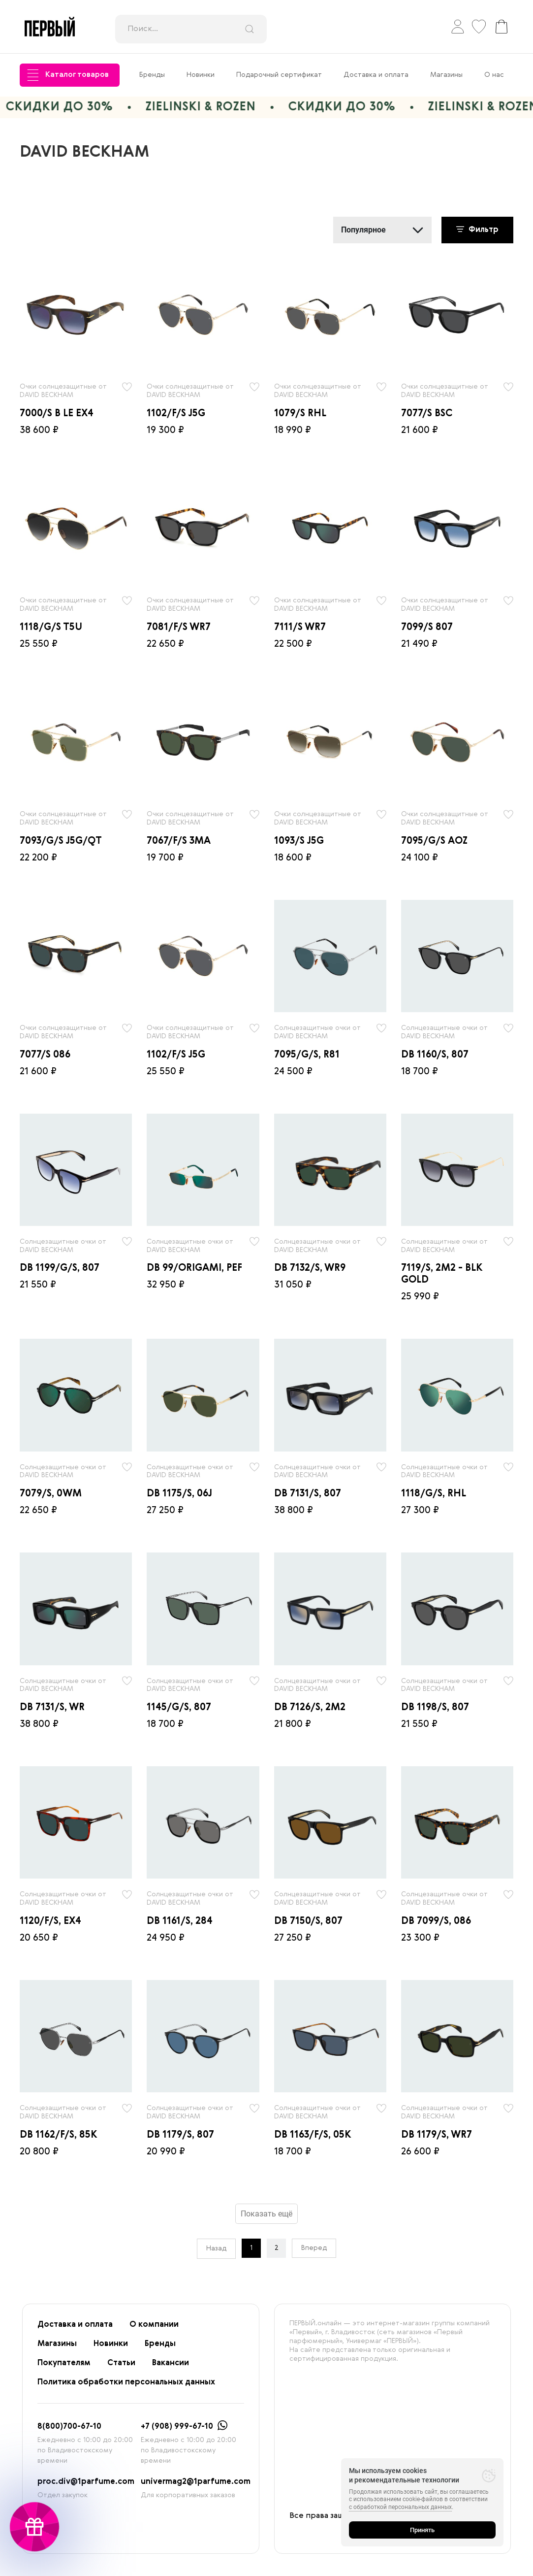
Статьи (121, 2363)
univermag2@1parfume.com (196, 2482)
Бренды (152, 74)
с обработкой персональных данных (400, 2507)
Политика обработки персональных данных (126, 2382)
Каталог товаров (68, 75)
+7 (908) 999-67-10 (177, 2427)
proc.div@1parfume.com (85, 2482)
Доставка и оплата (376, 74)
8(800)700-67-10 (69, 2427)
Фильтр (477, 230)
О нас (494, 74)
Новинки (201, 74)
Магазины (446, 74)
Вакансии (170, 2363)
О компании (154, 2325)
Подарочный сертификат (279, 74)
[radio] (76, 315)
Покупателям (64, 2363)
